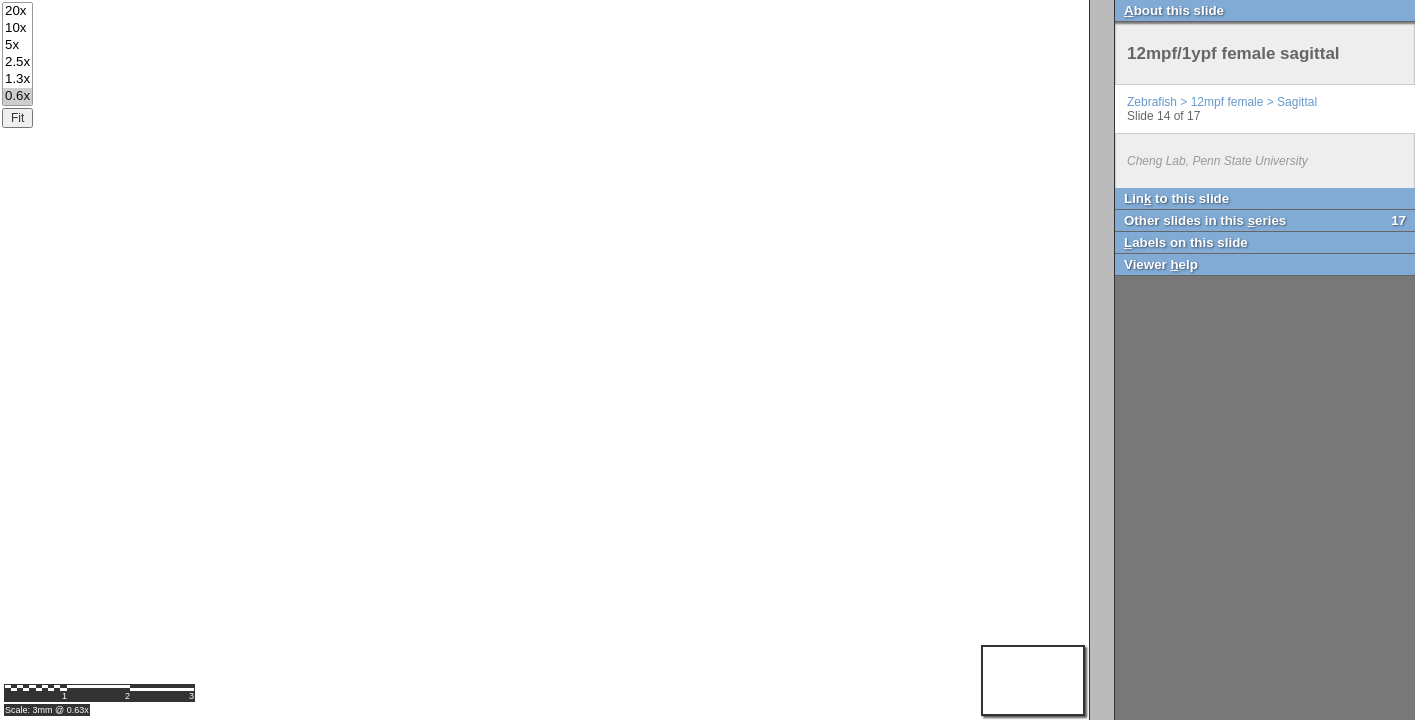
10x (17, 28)
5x (17, 45)
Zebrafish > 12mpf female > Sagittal (1222, 102)
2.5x (17, 62)
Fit (17, 118)
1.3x (17, 79)
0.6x (17, 96)
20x (17, 11)
